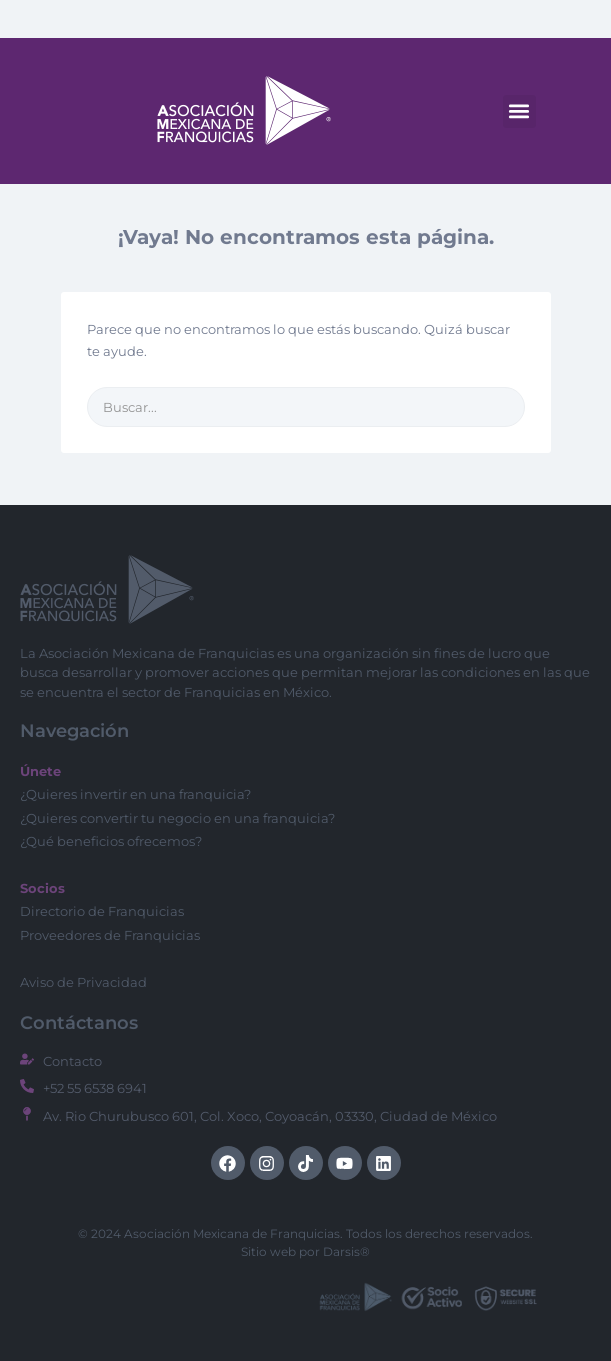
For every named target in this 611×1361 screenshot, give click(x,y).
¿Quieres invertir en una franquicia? (135, 794)
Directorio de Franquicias (102, 911)
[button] (519, 111)
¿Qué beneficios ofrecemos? (111, 841)
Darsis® (346, 1251)
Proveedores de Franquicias (110, 935)
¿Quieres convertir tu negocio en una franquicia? (177, 818)
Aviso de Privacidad (83, 982)
